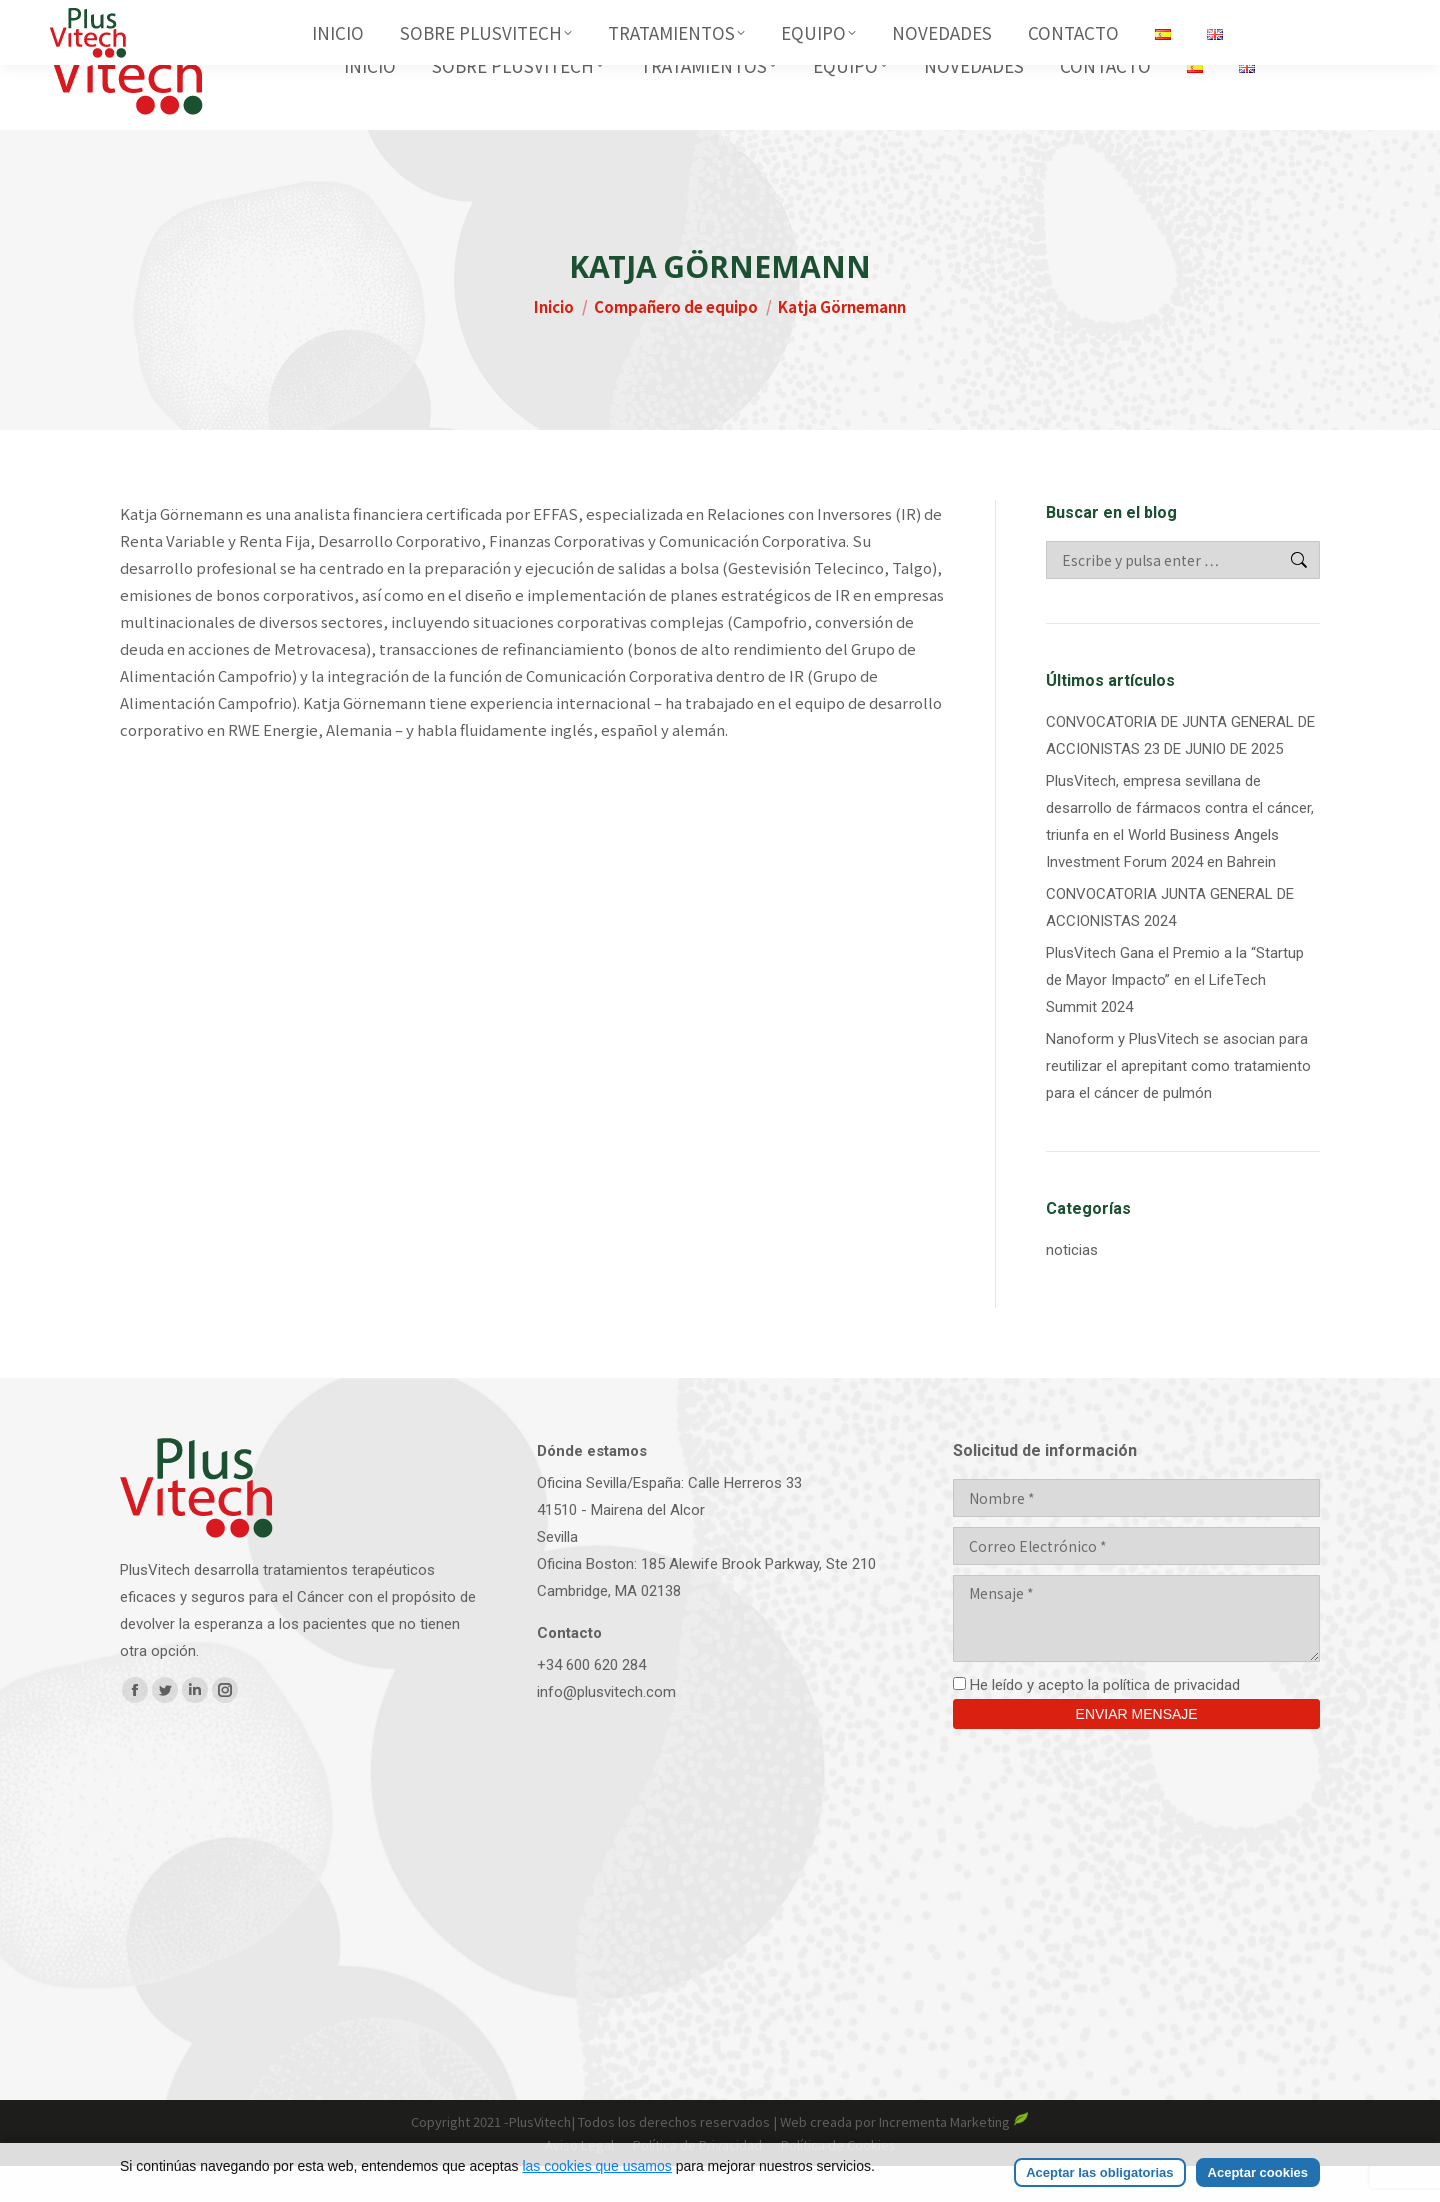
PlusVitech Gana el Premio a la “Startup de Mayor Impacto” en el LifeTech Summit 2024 (1175, 1016)
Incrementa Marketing (954, 2157)
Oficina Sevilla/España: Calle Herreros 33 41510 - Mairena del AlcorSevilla (669, 1546)
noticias (1072, 1286)
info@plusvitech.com (606, 1728)
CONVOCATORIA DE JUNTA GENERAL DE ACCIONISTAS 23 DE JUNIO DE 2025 (1180, 771)
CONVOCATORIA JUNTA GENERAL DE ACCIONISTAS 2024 (1170, 943)
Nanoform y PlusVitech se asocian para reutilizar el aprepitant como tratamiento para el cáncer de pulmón (1178, 1102)
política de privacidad (1171, 1721)
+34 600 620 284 (591, 1701)
